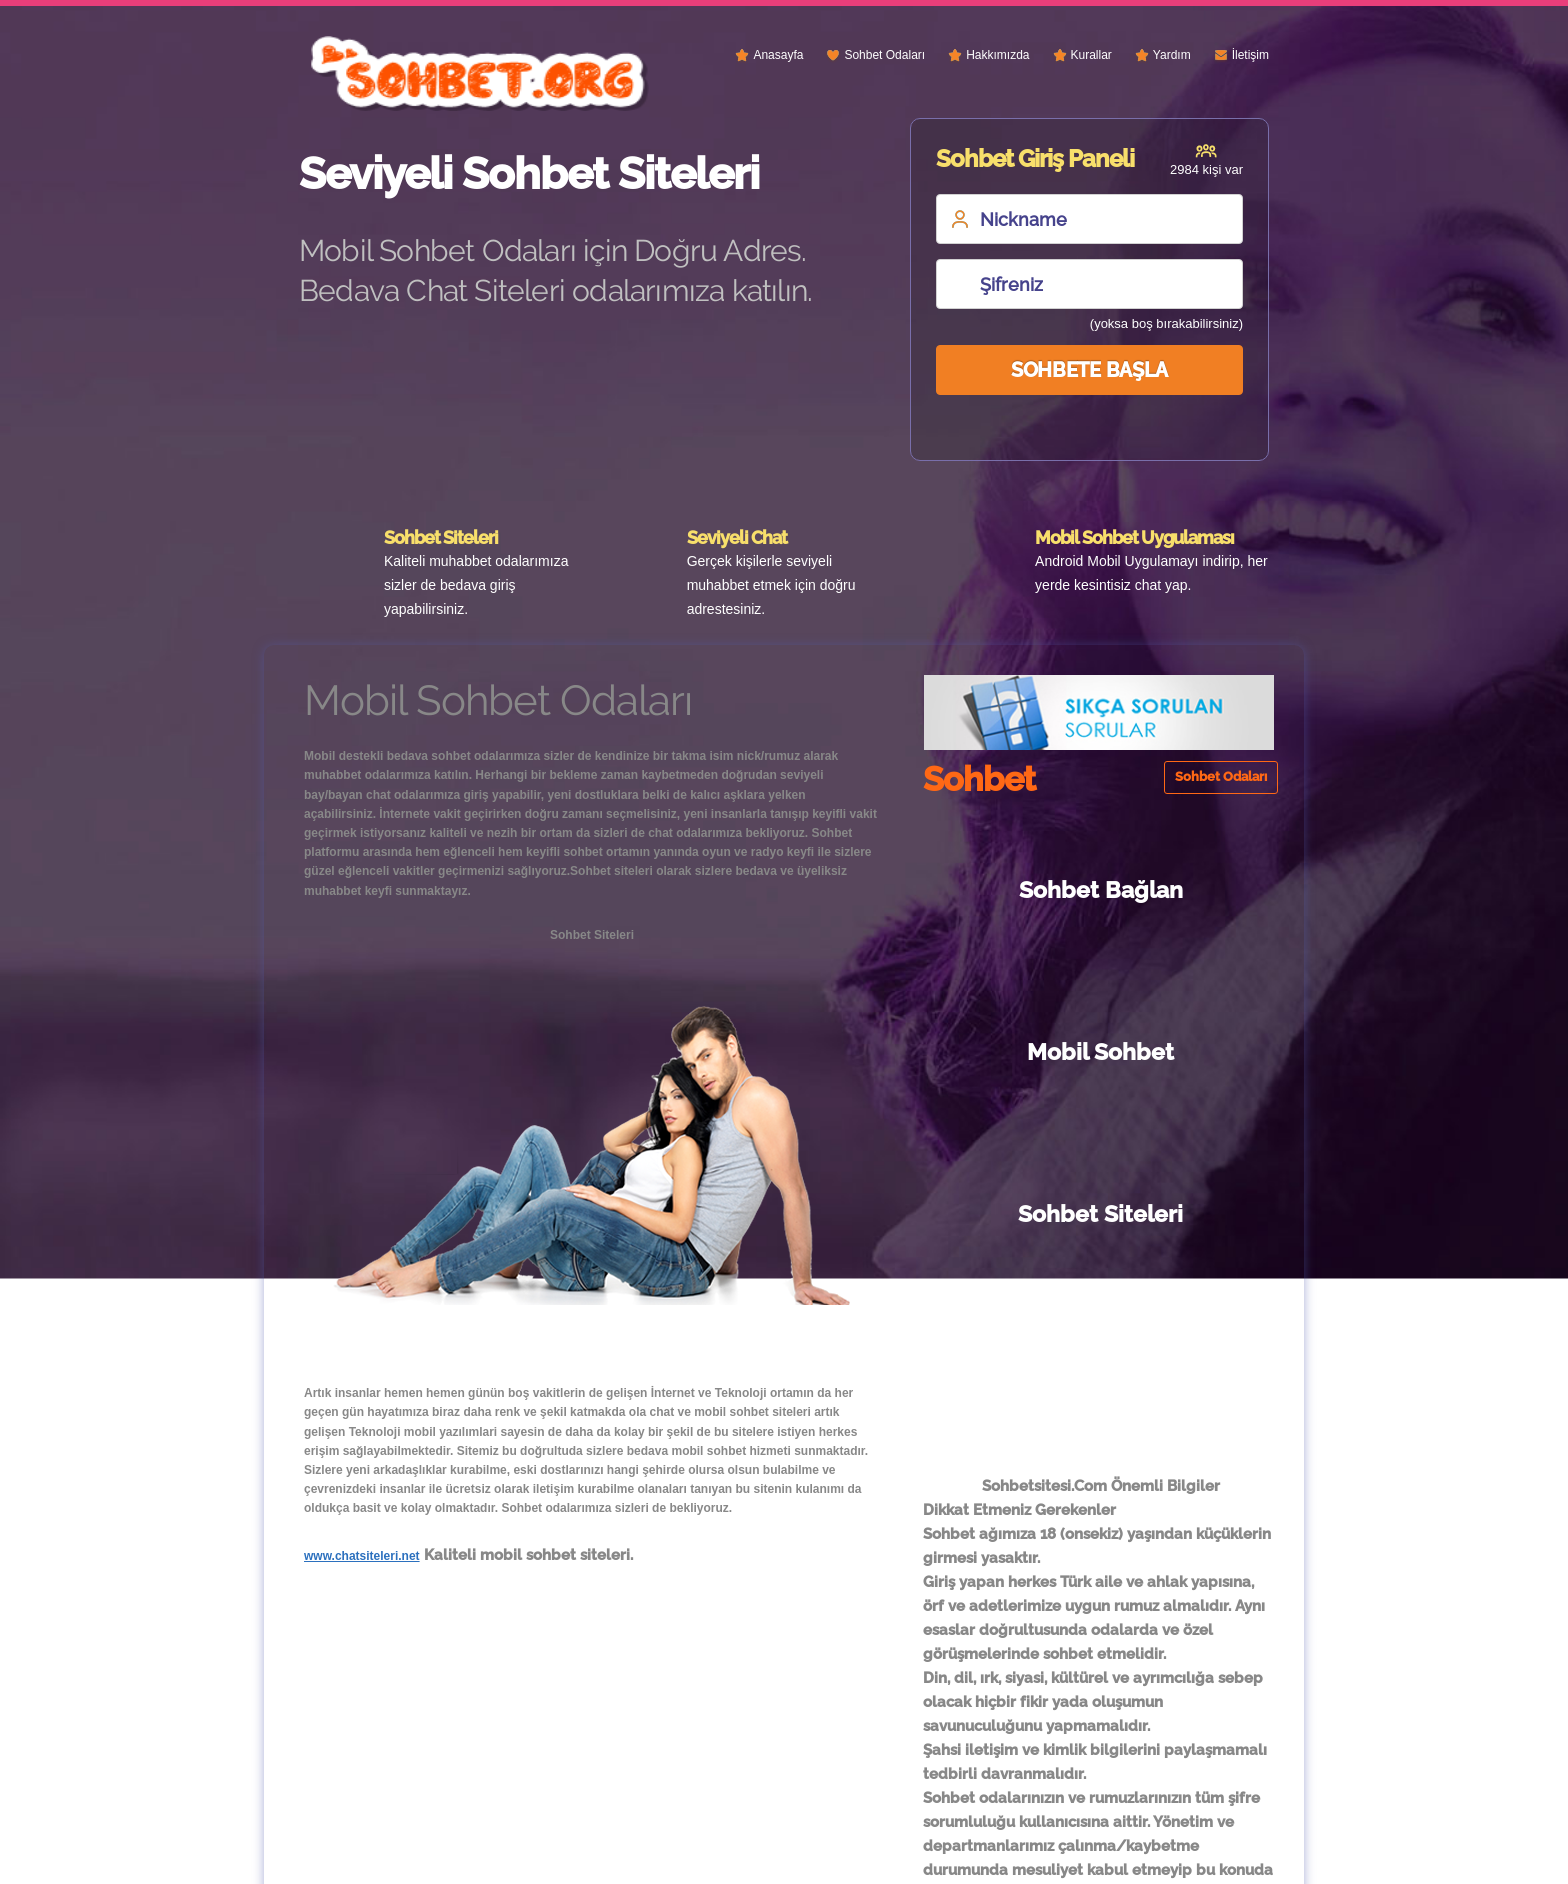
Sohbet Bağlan (1008, 889)
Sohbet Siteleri (1192, 1051)
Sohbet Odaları (884, 55)
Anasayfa (778, 55)
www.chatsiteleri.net (362, 1556)
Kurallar (1091, 55)
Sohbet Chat (1015, 1051)
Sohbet (759, 1855)
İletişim (1250, 55)
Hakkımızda (997, 55)
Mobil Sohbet (1192, 889)
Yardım (1172, 55)
